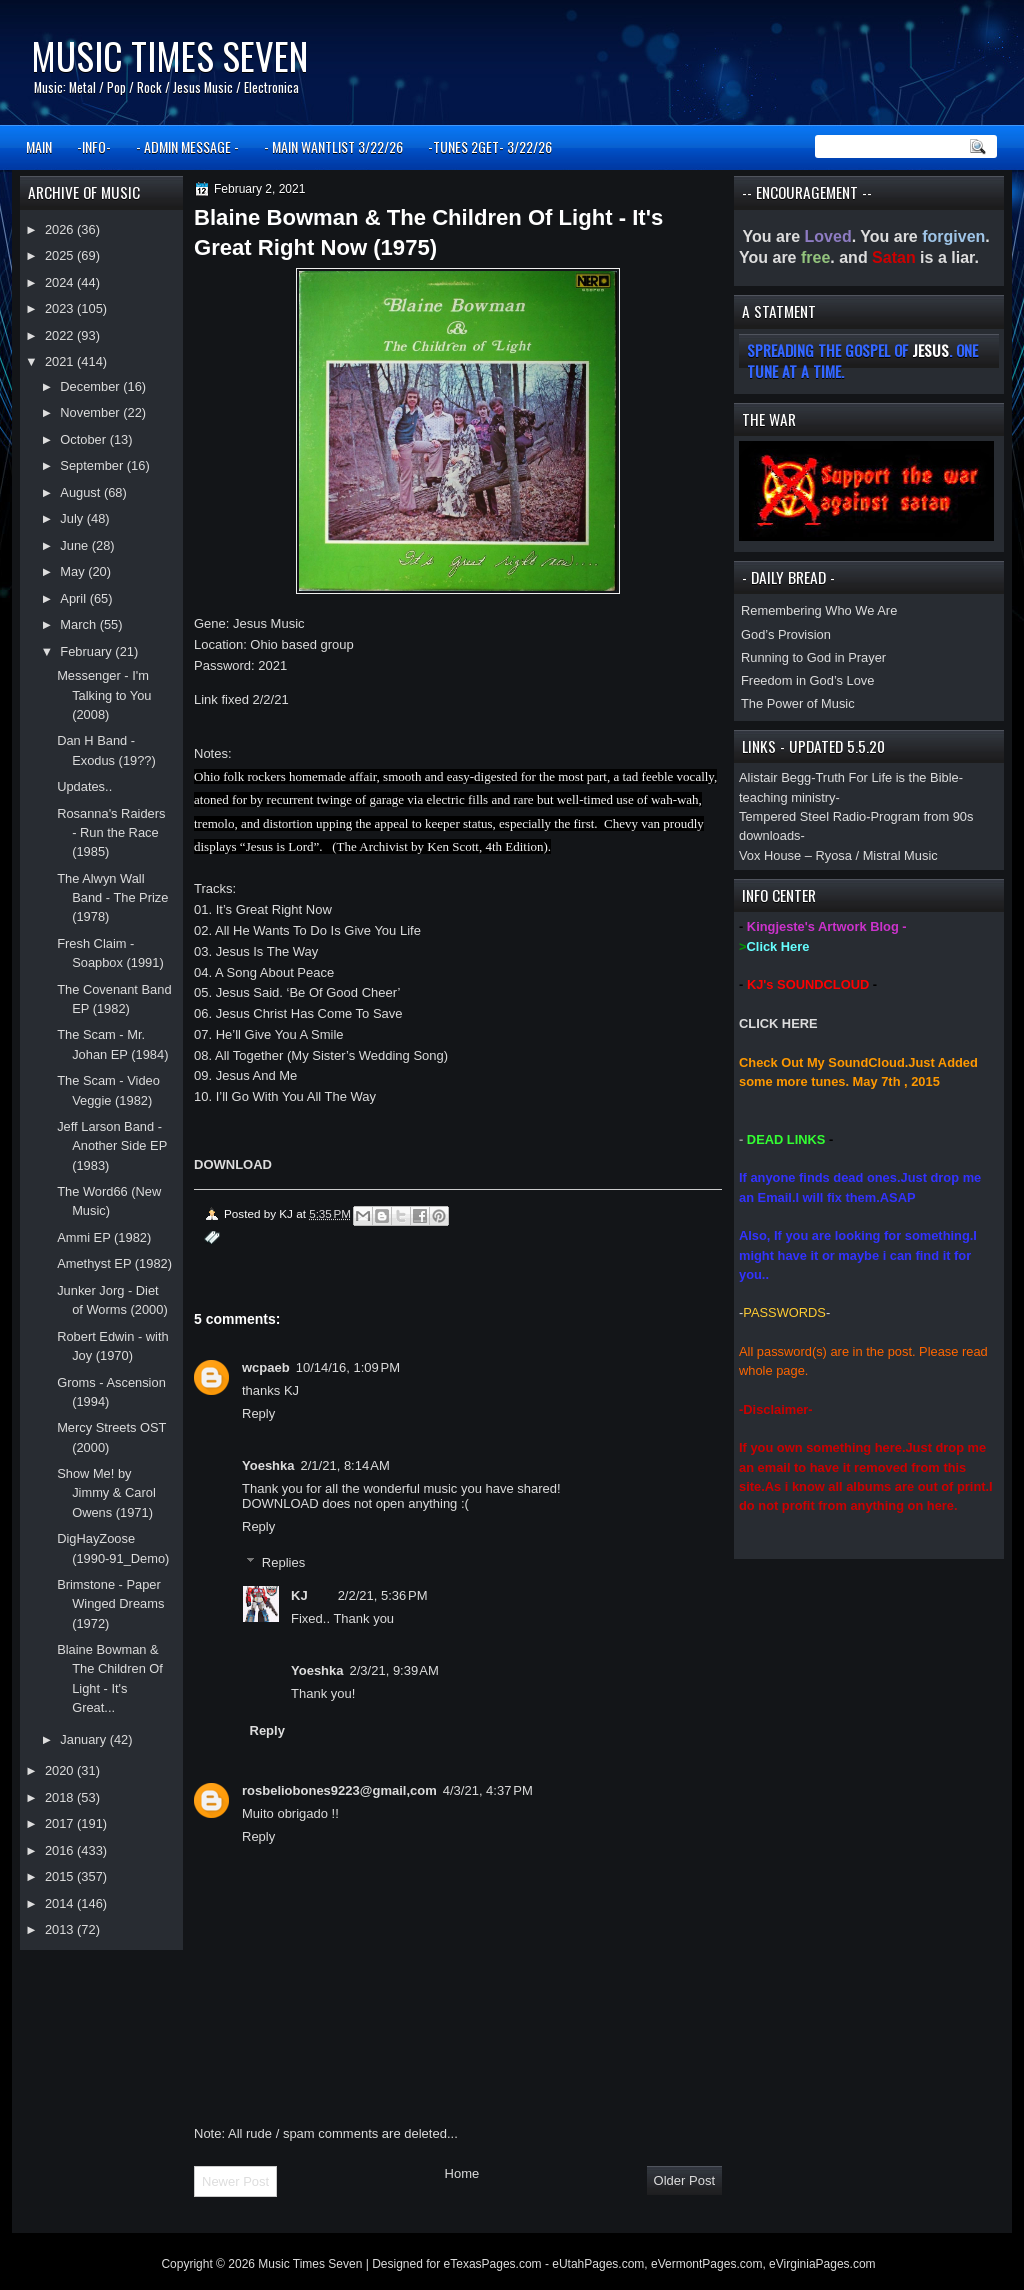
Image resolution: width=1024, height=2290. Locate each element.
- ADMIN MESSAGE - (187, 146)
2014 (61, 1903)
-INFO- (94, 146)
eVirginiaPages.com (822, 2264)
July (73, 518)
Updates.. (84, 786)
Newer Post (235, 2181)
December (91, 386)
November (91, 412)
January (84, 1739)
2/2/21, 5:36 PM (383, 1595)
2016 (61, 1850)
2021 (61, 361)
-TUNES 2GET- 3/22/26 (490, 146)
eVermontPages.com (706, 2264)
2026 (61, 229)
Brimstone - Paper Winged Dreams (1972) (110, 1604)
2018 (61, 1797)
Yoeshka (268, 1465)
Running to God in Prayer (813, 657)
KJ (299, 1595)
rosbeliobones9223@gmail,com (339, 1790)
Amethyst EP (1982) (114, 1263)
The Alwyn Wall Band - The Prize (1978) (112, 898)
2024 (61, 282)
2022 (61, 335)
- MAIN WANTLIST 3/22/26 (333, 146)
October (84, 439)
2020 (61, 1770)
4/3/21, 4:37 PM (488, 1790)
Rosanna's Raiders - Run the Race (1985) (111, 833)
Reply (258, 1413)
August (82, 492)
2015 (61, 1876)
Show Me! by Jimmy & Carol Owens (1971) (106, 1493)
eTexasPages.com (493, 2264)
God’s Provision (786, 634)
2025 (61, 255)
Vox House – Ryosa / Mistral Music (838, 855)
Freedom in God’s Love (807, 680)
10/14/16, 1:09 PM (348, 1367)
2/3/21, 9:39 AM (394, 1670)
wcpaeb (266, 1367)
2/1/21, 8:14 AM (345, 1465)
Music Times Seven (169, 55)
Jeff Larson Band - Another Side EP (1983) (112, 1146)
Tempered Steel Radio (802, 816)
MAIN (39, 146)
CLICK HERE (778, 1023)
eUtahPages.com (598, 2264)
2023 (61, 308)
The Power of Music (798, 703)
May (74, 571)
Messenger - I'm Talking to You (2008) (104, 695)
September (93, 465)
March (79, 624)
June (75, 545)
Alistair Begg (775, 777)
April (74, 598)
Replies (283, 1562)
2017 (61, 1823)
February (87, 651)
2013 (61, 1929)
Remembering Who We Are (819, 610)
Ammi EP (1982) (104, 1237)
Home (462, 2173)
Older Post (684, 2180)
